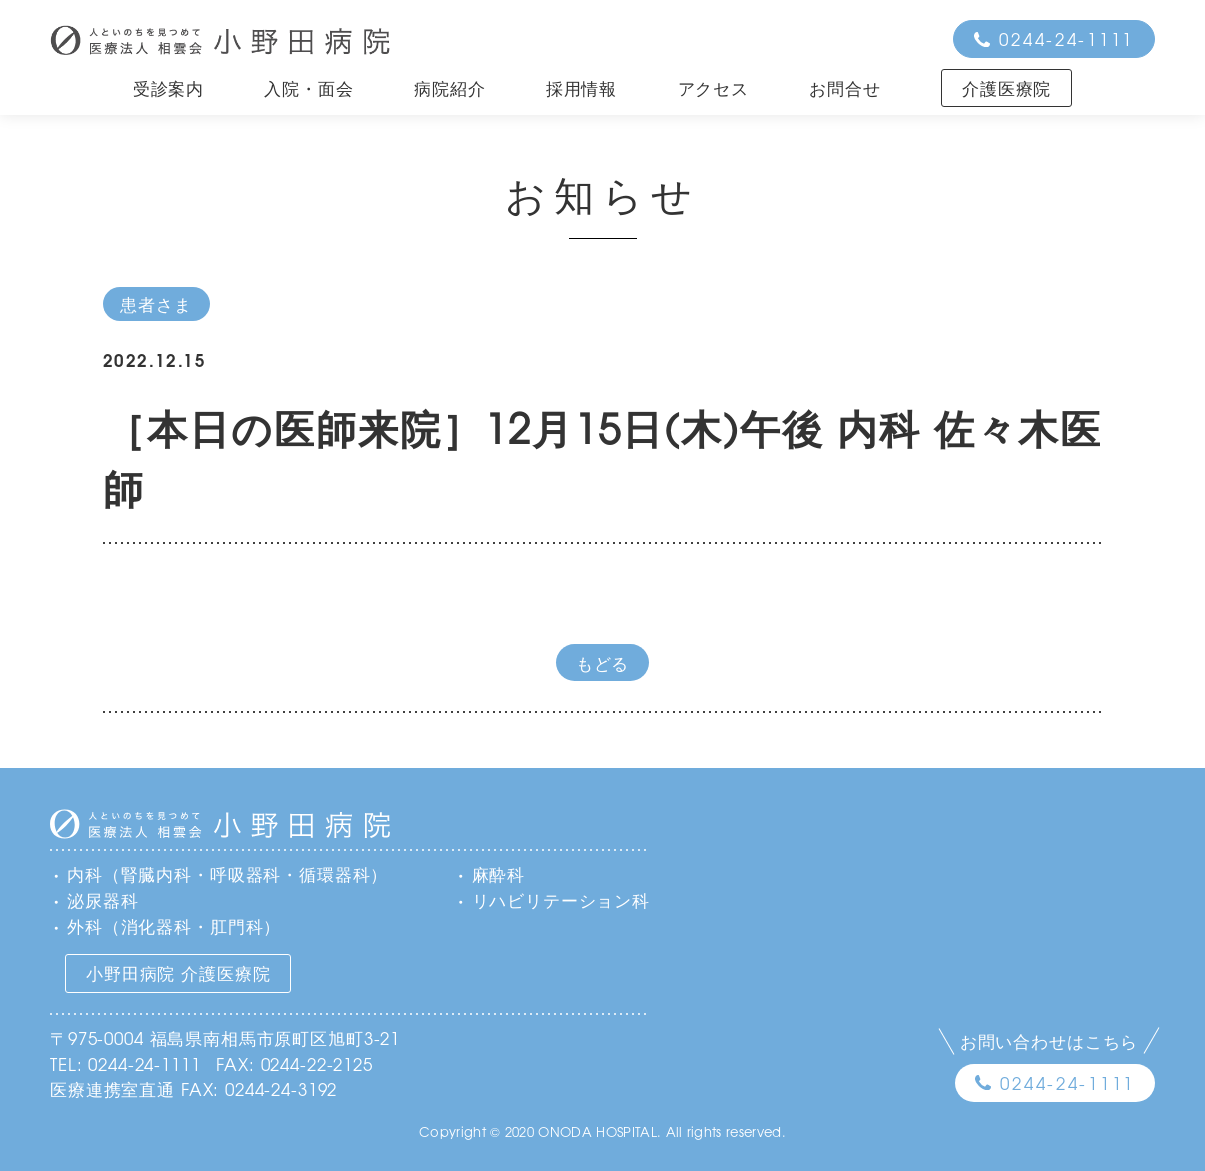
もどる (603, 662)
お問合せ (844, 87)
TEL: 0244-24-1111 (125, 1063)
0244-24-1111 (1066, 38)
